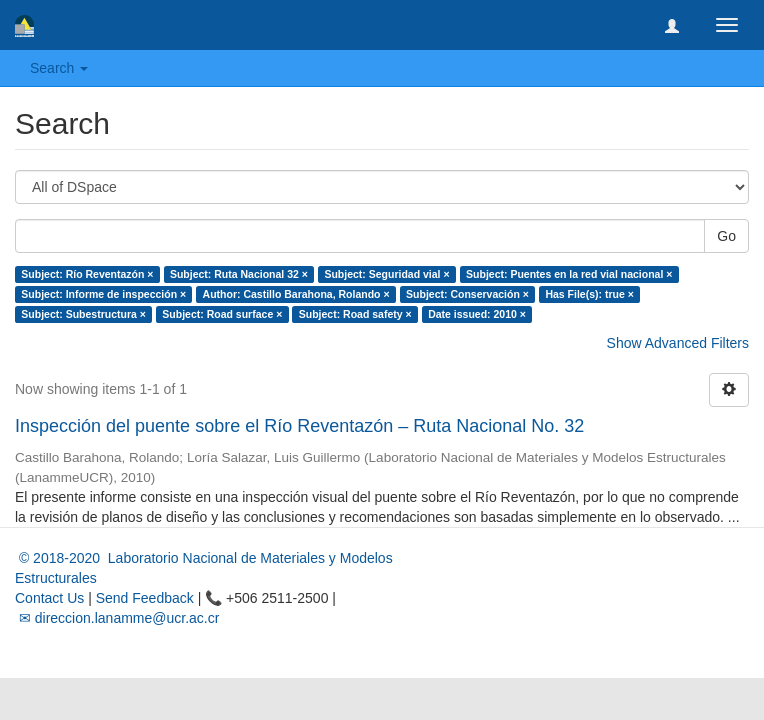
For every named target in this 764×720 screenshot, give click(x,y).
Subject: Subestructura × (83, 314)
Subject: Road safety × (355, 314)
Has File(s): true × (589, 294)
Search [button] (59, 68)
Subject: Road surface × (222, 314)
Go (726, 236)
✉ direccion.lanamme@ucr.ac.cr (117, 618)
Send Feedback (145, 598)
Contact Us (49, 598)
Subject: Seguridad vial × (386, 274)
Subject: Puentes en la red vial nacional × (569, 274)
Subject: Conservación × (467, 294)
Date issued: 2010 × (477, 314)
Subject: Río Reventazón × (87, 274)
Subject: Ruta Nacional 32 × (239, 274)
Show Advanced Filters (678, 343)
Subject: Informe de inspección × (103, 294)
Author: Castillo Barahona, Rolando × (296, 294)
